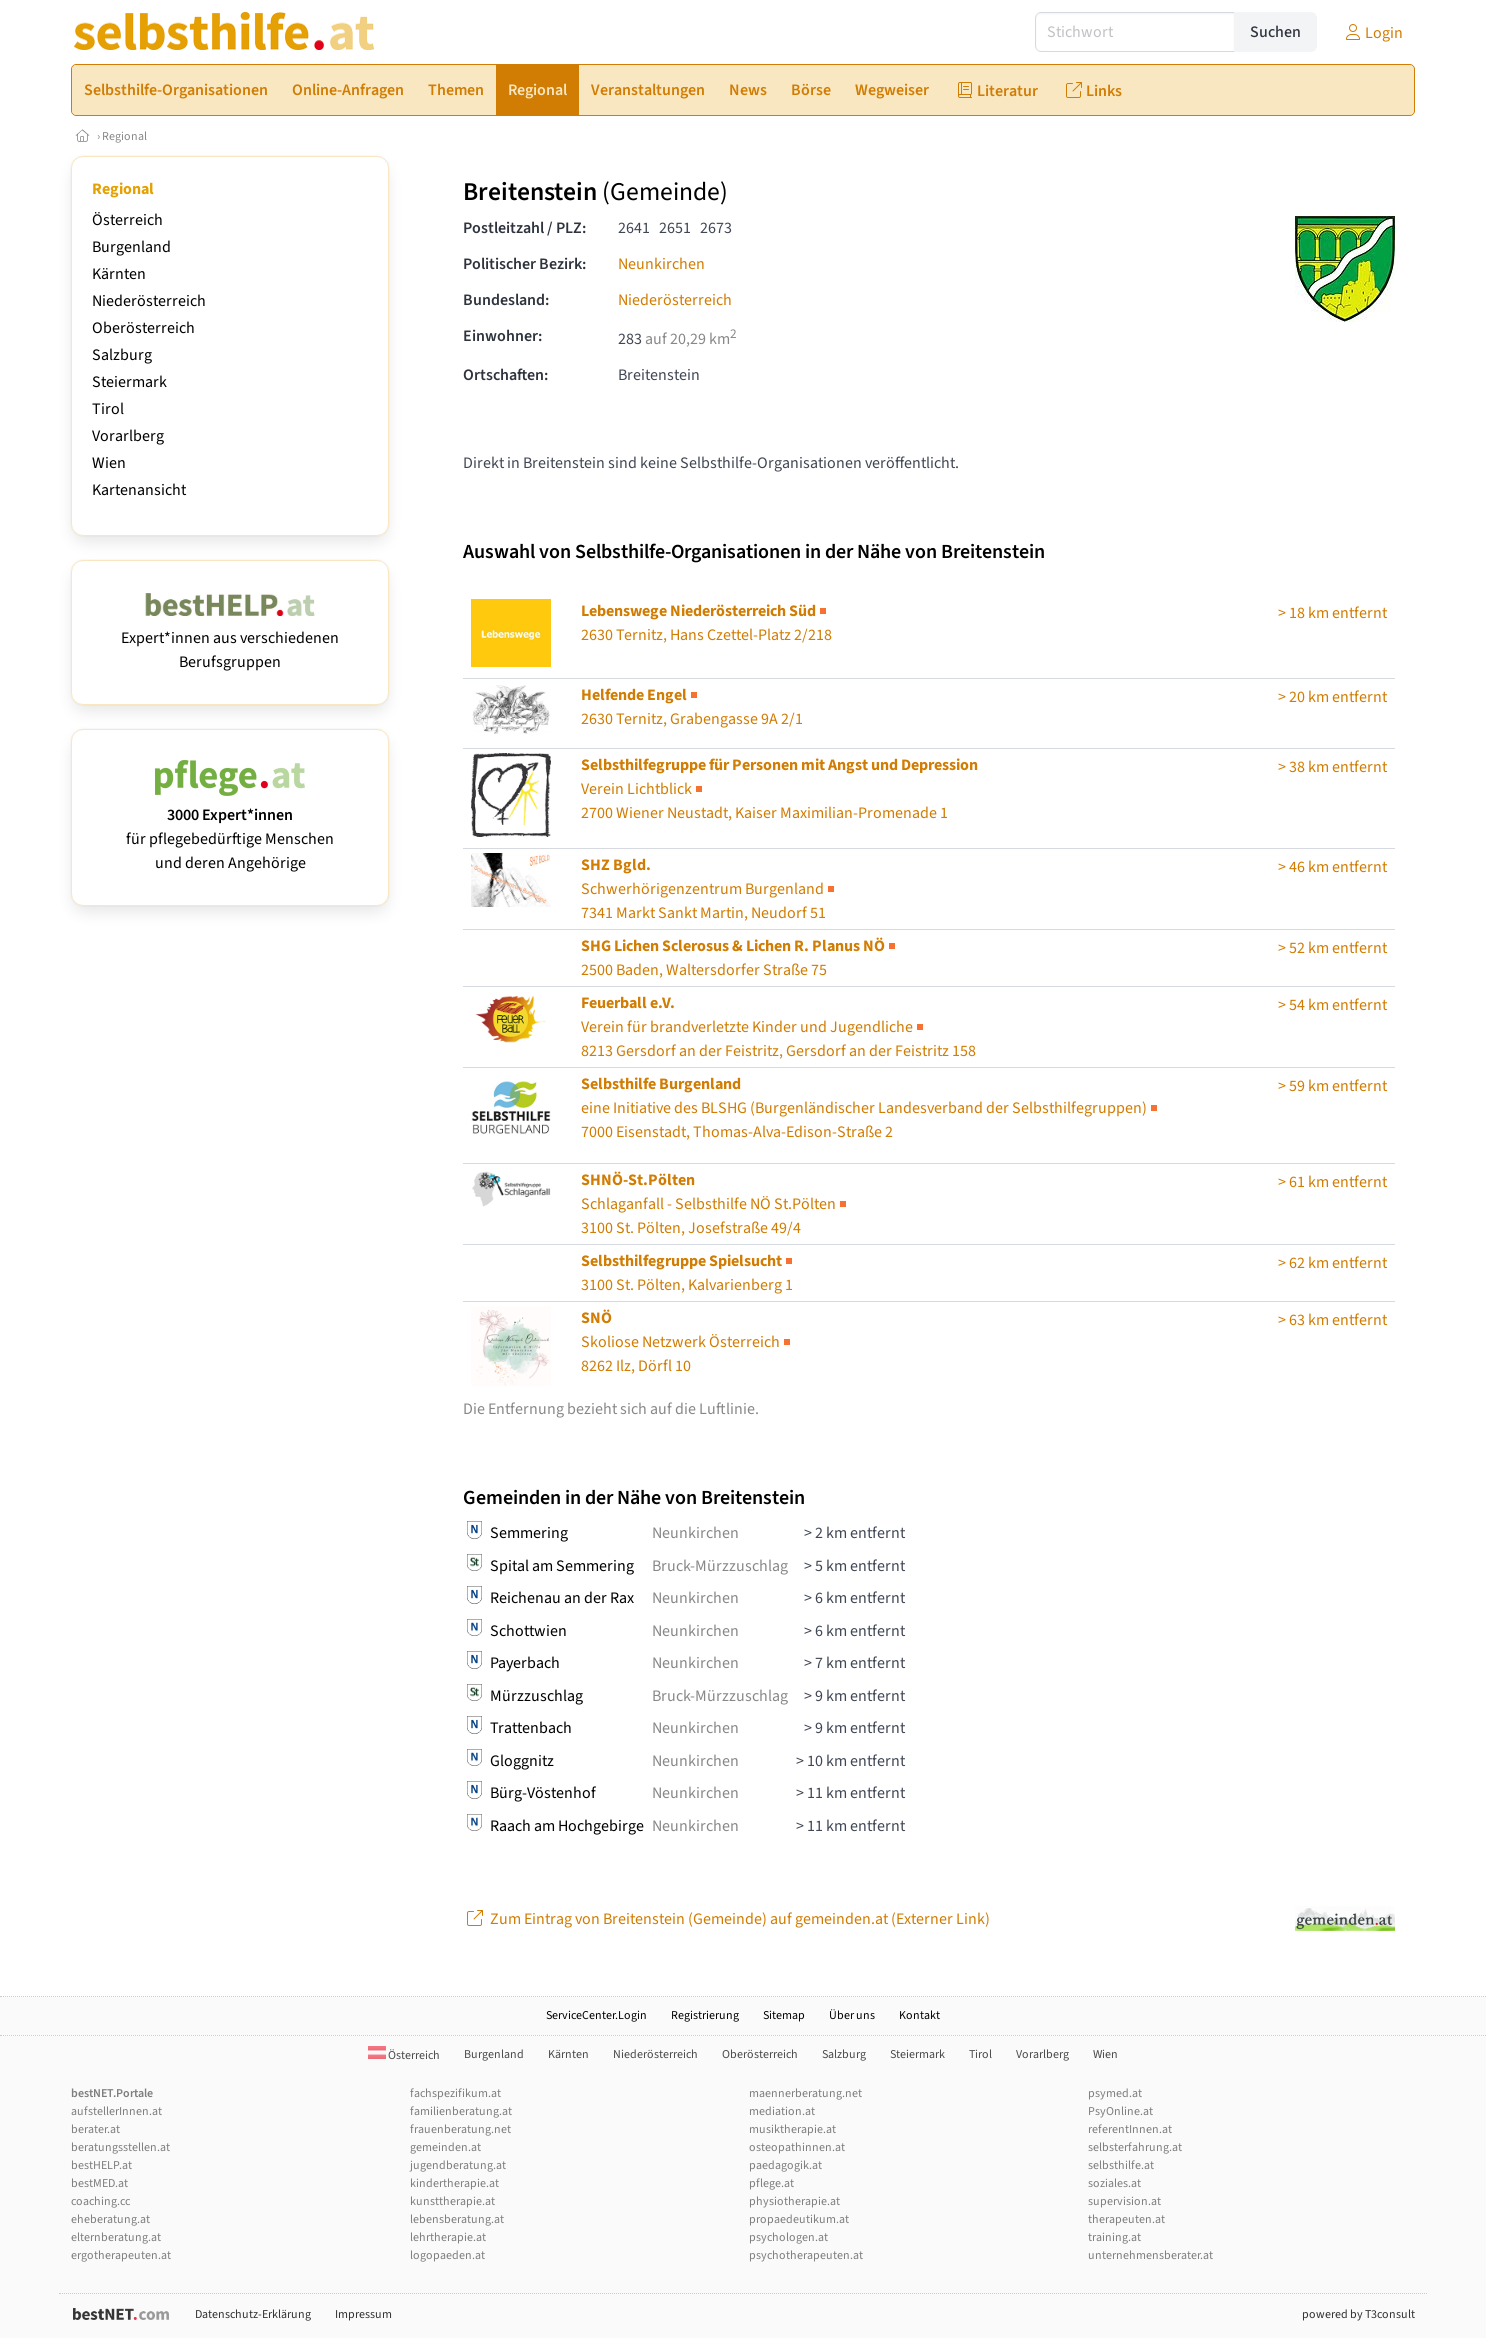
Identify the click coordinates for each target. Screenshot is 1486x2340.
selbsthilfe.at (1121, 2165)
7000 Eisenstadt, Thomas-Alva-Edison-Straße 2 (871, 1108)
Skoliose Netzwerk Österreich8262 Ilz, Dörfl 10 (687, 1342)
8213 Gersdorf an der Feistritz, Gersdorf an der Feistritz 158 (778, 1027)
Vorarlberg (128, 436)
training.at (1114, 2237)
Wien (109, 463)
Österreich (127, 220)
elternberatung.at (116, 2237)
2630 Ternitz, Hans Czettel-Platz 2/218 (706, 623)
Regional (124, 136)
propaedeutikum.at (799, 2219)
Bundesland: (506, 300)
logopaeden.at (447, 2255)
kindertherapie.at (454, 2183)
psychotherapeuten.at (806, 2255)
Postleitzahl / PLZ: (524, 228)
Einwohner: (502, 336)
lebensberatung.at (457, 2219)
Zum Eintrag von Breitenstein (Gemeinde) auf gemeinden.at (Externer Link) (726, 1919)
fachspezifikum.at (455, 2093)
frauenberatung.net (460, 2129)
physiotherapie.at (794, 2201)
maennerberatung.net (805, 2093)
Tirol (108, 409)
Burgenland (131, 247)
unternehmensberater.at (1150, 2255)
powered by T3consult (1358, 2314)
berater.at (95, 2129)
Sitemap (784, 2015)
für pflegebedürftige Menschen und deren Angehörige (230, 827)
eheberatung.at (110, 2219)
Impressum (363, 2314)
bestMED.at (99, 2183)
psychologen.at (788, 2237)
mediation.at (782, 2111)
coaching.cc (100, 2201)
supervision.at (1124, 2201)
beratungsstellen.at (120, 2147)
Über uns (852, 2015)
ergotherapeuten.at (121, 2255)
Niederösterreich (149, 301)
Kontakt (919, 2015)
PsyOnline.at (1120, 2111)
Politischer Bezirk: (524, 264)
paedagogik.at (785, 2165)
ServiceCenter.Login (596, 2015)
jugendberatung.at (458, 2165)
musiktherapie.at (792, 2129)
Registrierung (705, 2015)
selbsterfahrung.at (1135, 2147)
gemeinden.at (445, 2147)
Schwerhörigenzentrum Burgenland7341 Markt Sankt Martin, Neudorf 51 (709, 889)
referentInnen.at (1130, 2129)
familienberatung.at (461, 2111)
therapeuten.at (1126, 2219)
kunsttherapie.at (452, 2201)
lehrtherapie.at (448, 2237)
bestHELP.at (101, 2165)
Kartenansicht (139, 490)
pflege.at (771, 2183)
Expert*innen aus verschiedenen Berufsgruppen (230, 638)
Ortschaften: (505, 375)
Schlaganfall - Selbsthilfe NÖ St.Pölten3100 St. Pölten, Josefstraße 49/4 (715, 1204)
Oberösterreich (143, 328)
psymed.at (1115, 2093)
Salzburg (122, 355)
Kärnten (119, 274)
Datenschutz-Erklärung (253, 2314)
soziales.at (1114, 2183)
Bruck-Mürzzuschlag (720, 1566)
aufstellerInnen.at (116, 2111)
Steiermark (129, 382)
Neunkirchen (661, 264)
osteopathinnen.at (797, 2147)
